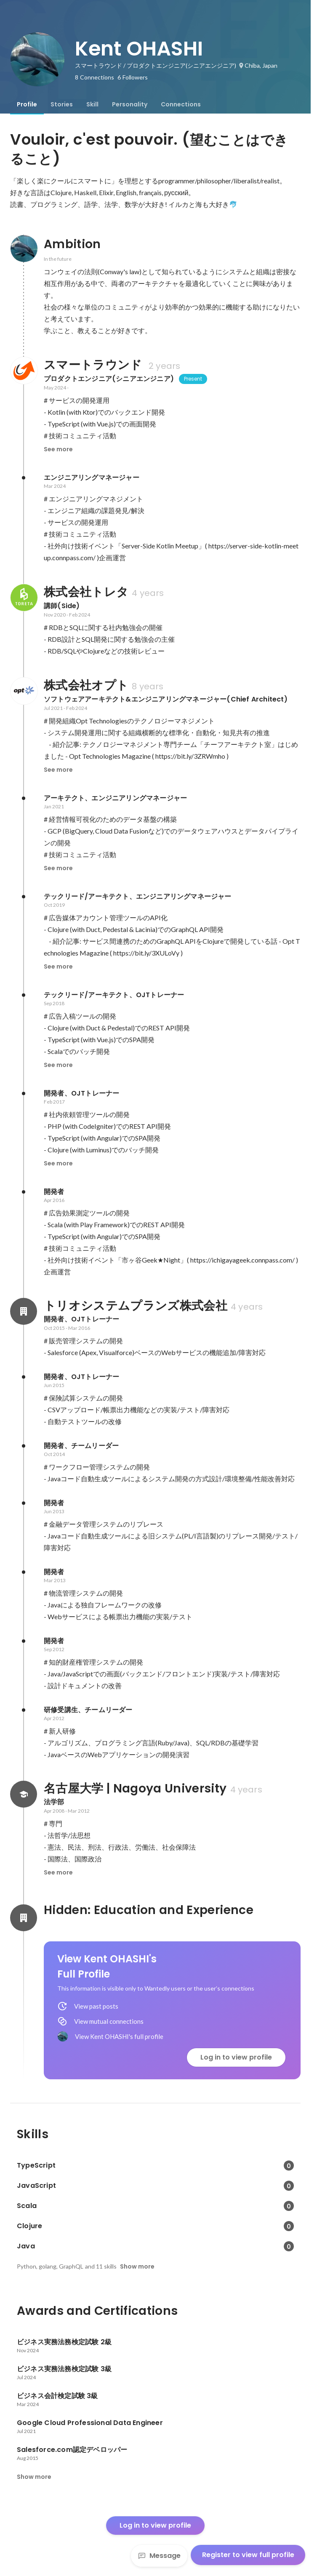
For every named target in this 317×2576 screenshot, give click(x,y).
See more (58, 449)
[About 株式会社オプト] (23, 691)
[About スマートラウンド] (23, 370)
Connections (181, 104)
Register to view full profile (248, 2555)
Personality (129, 104)
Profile (27, 104)
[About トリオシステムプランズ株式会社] (23, 1311)
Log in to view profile (236, 2057)
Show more (137, 2266)
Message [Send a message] (159, 2555)
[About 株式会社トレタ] (23, 598)
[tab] (27, 104)
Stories (62, 104)
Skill (92, 104)
